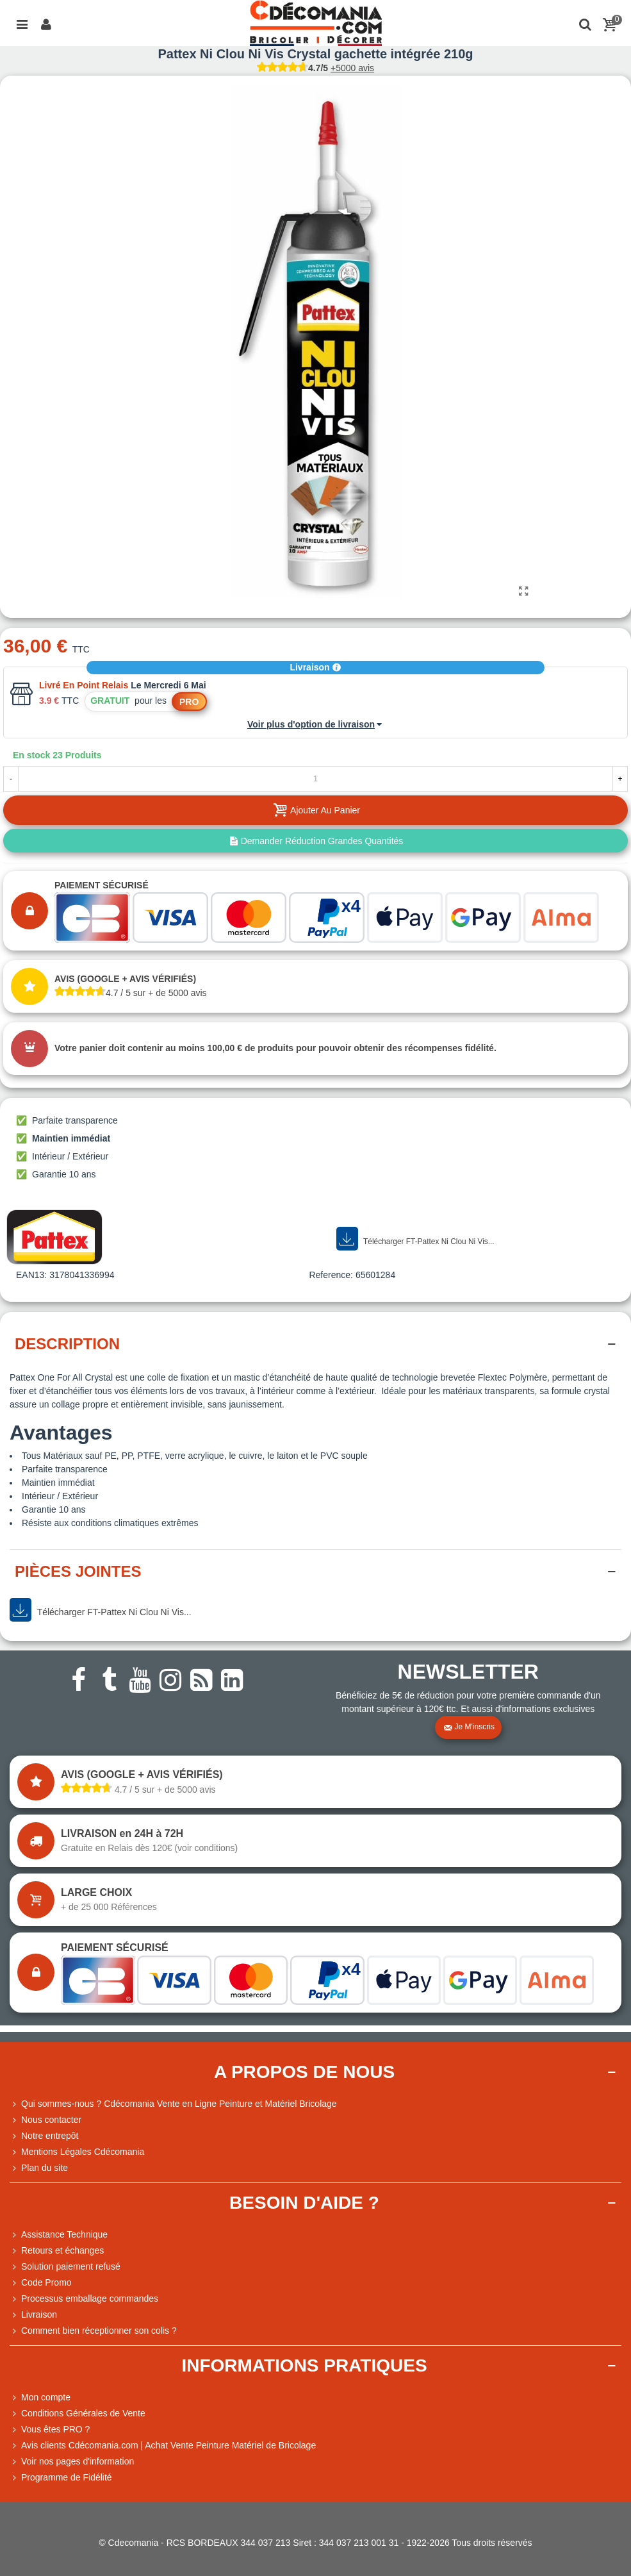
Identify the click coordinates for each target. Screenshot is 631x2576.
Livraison (315, 667)
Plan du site (39, 2168)
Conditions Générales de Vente (77, 2413)
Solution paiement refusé (65, 2266)
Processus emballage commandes (84, 2299)
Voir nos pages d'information (72, 2461)
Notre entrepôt (44, 2136)
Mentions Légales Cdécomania (77, 2152)
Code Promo (41, 2282)
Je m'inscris (469, 1727)
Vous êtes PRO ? (55, 2429)
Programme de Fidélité (61, 2477)
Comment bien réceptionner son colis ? (93, 2331)
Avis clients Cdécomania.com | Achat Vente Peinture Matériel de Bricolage (163, 2445)
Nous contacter (45, 2120)
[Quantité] (315, 779)
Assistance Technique (59, 2234)
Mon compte (40, 2397)
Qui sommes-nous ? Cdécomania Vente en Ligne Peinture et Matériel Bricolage (173, 2104)
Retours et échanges (57, 2250)
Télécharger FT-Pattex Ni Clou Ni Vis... (415, 1239)
